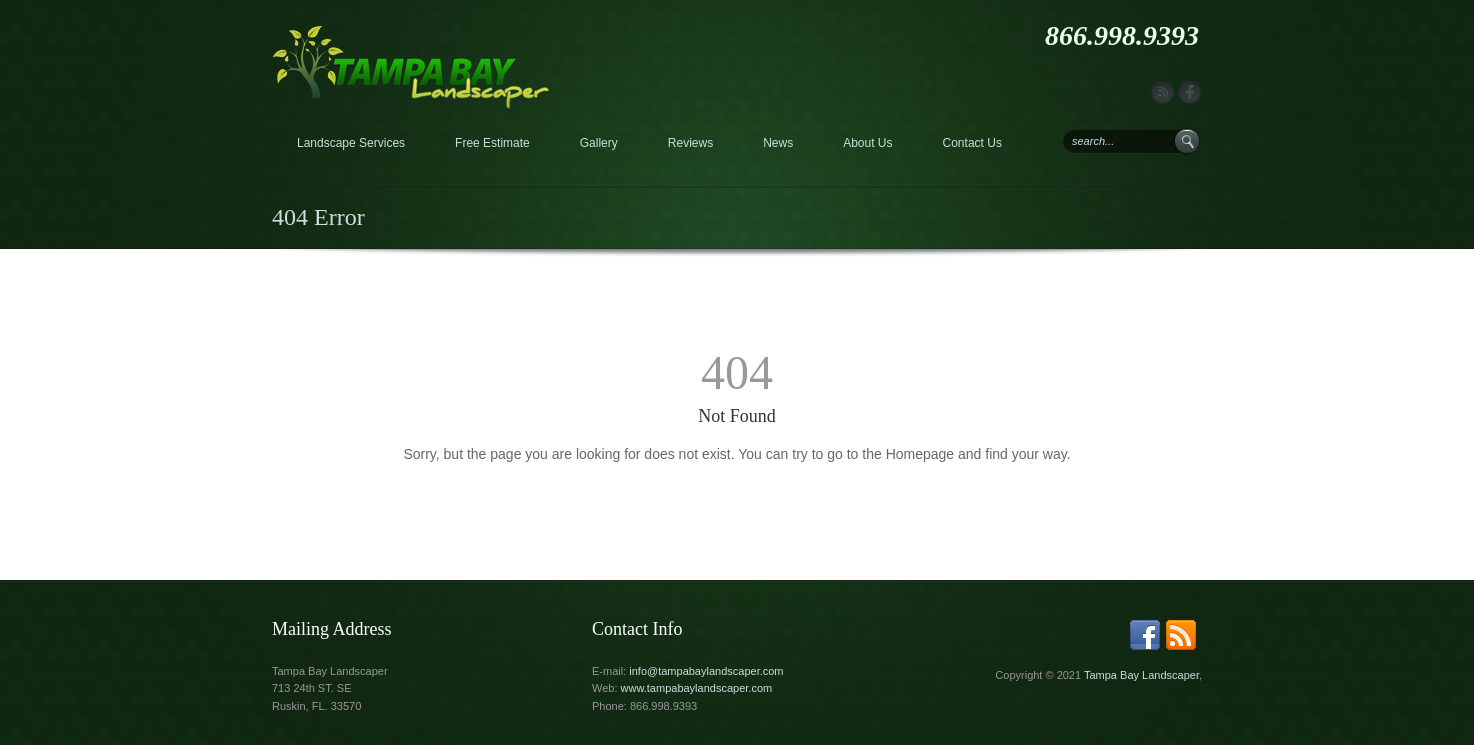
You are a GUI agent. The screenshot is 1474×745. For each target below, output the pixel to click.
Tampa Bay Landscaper (1141, 675)
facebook (1189, 92)
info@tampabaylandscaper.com (706, 671)
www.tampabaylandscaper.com (697, 688)
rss (1162, 92)
